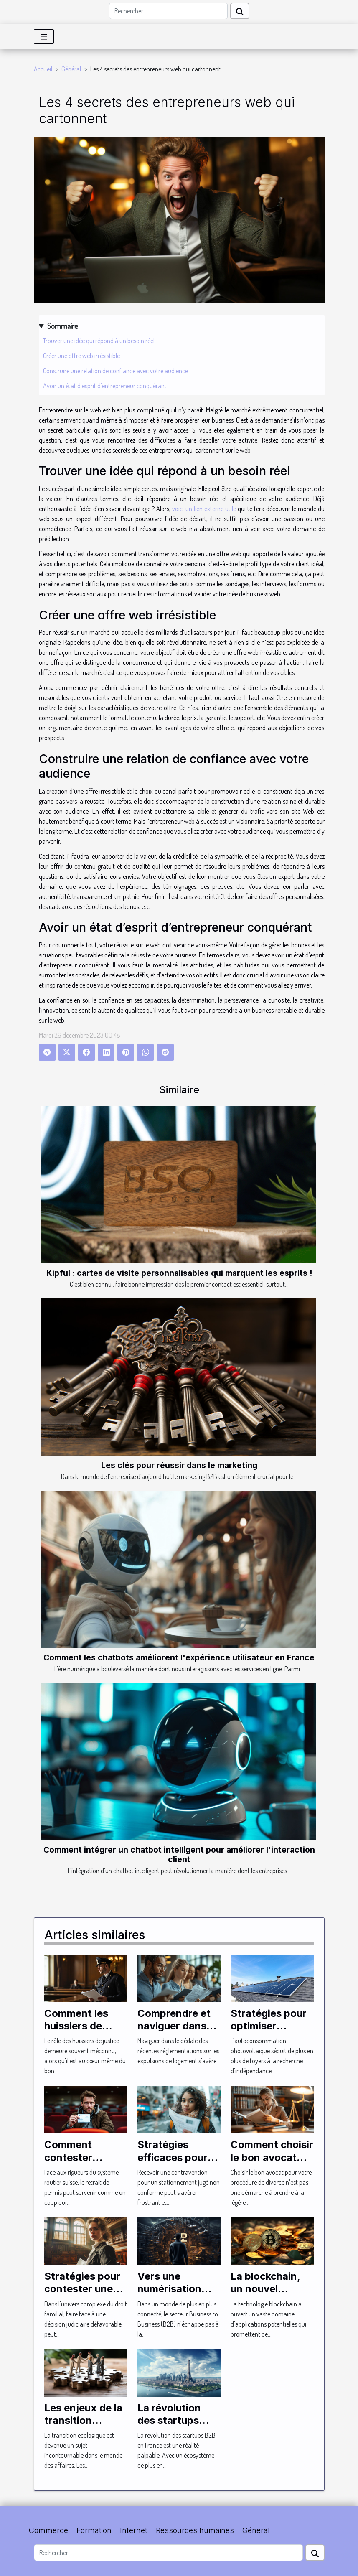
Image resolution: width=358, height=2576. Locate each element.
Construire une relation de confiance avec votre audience (115, 371)
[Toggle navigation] (44, 36)
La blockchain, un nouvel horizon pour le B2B (267, 2295)
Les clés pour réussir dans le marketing (179, 1465)
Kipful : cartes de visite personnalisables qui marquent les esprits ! (179, 1273)
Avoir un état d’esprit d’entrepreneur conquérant (105, 386)
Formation (94, 2530)
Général (71, 69)
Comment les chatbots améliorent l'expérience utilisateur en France (179, 1657)
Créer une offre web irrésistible (81, 355)
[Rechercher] (168, 11)
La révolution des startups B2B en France (173, 2420)
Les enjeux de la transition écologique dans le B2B (84, 2427)
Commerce (48, 2530)
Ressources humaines (195, 2530)
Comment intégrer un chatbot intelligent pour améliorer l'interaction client (179, 1854)
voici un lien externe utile (204, 508)
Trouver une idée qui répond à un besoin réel (99, 340)
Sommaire (62, 326)
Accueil (43, 69)
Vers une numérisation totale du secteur (179, 2289)
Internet (133, 2530)
